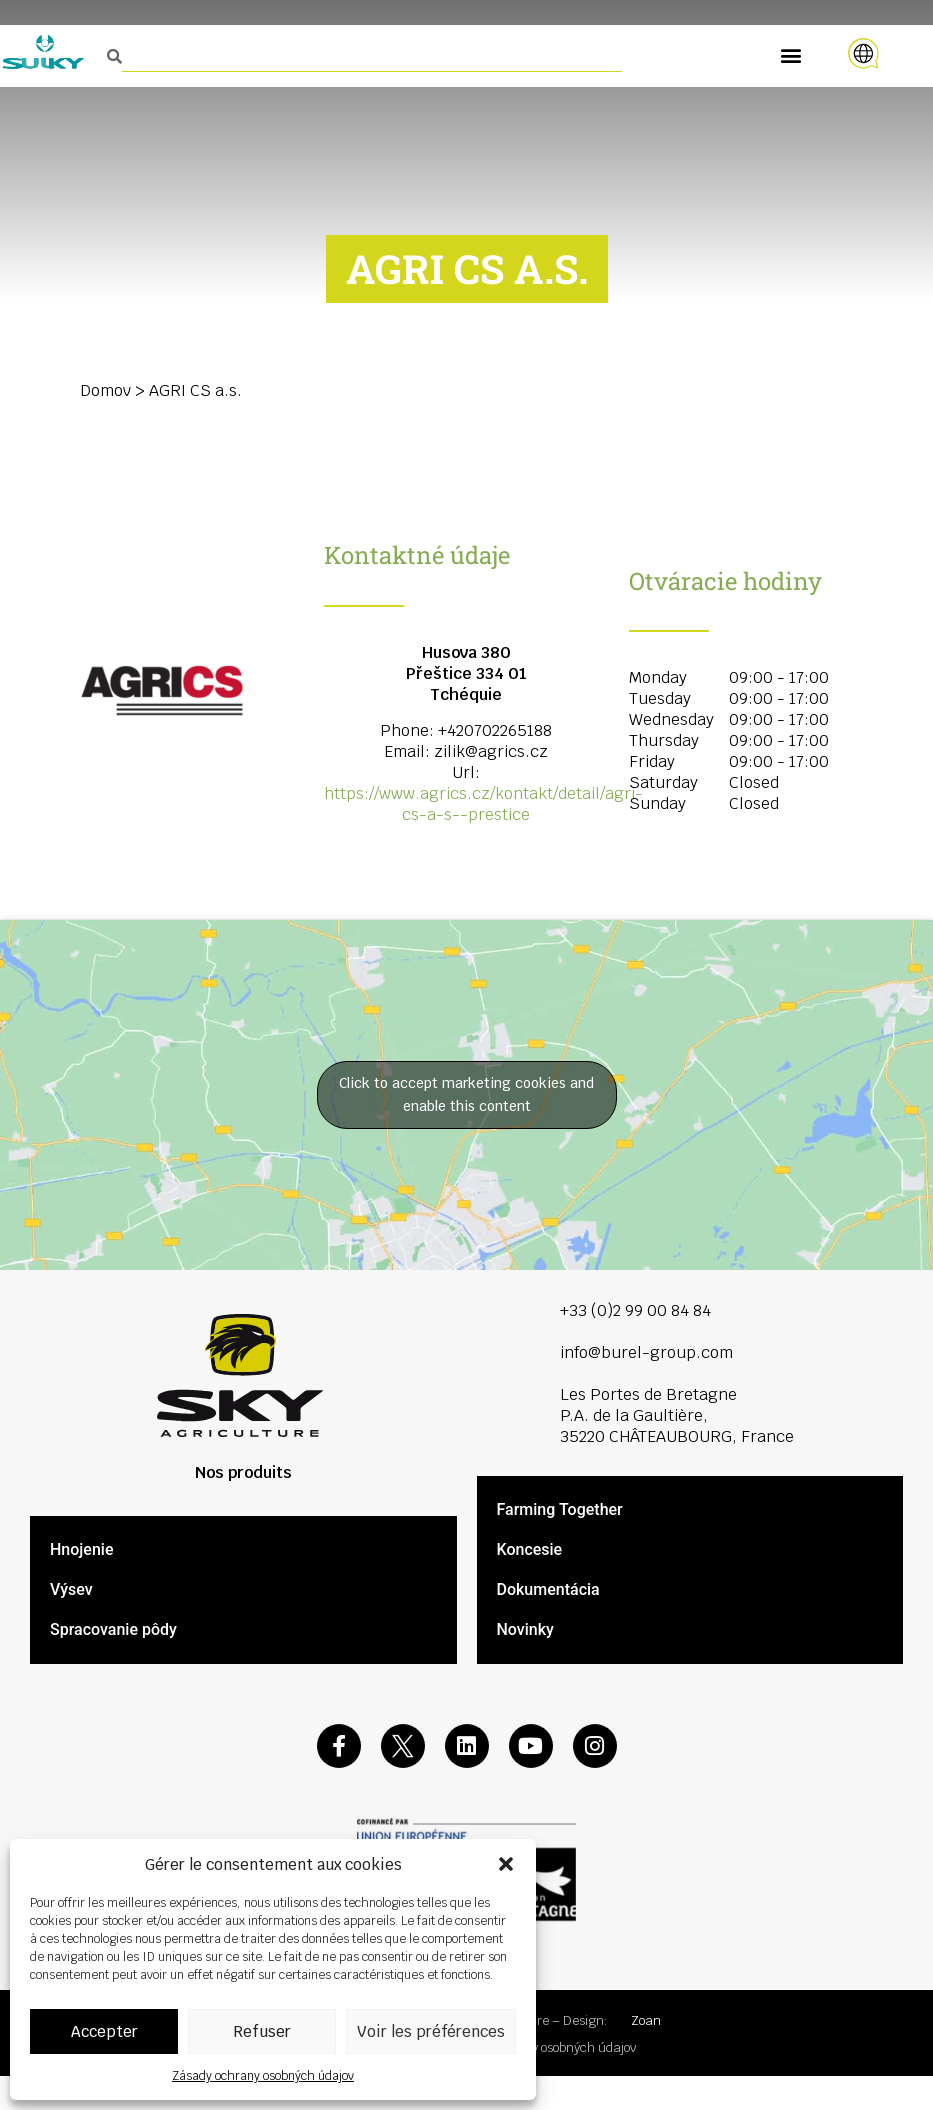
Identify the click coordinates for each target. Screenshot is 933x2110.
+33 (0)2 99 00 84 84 (635, 1310)
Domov (105, 390)
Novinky (525, 1629)
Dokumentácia (548, 1589)
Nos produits (243, 1472)
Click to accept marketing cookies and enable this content (466, 1094)
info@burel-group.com (646, 1352)
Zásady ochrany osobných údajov (263, 2076)
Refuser (262, 2031)
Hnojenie (81, 1549)
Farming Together (560, 1509)
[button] (506, 1864)
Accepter (104, 2031)
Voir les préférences (431, 2031)
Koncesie (530, 1549)
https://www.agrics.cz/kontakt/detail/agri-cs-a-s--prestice (483, 804)
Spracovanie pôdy (113, 1629)
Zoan (646, 2020)
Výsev (71, 1589)
